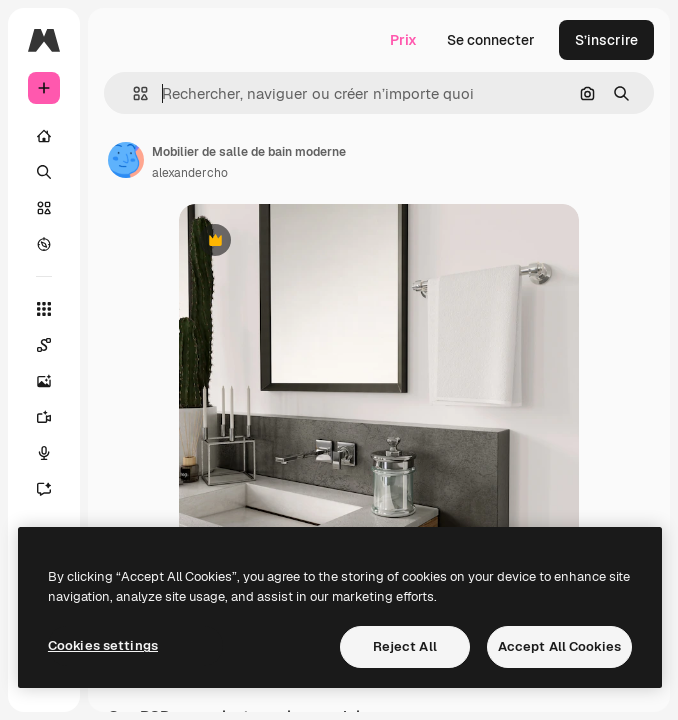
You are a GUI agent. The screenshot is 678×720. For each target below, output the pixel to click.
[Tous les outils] (44, 309)
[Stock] (44, 208)
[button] (132, 93)
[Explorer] (44, 244)
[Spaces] (44, 345)
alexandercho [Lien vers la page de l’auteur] (190, 173)
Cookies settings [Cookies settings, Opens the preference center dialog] (103, 645)
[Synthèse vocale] (44, 453)
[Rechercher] (44, 172)
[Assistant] (44, 489)
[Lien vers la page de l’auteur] (126, 160)
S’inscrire (606, 40)
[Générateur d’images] (44, 381)
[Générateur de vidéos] (44, 417)
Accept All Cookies (559, 646)
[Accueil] (44, 136)
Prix (403, 40)
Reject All (405, 646)
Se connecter (491, 40)
